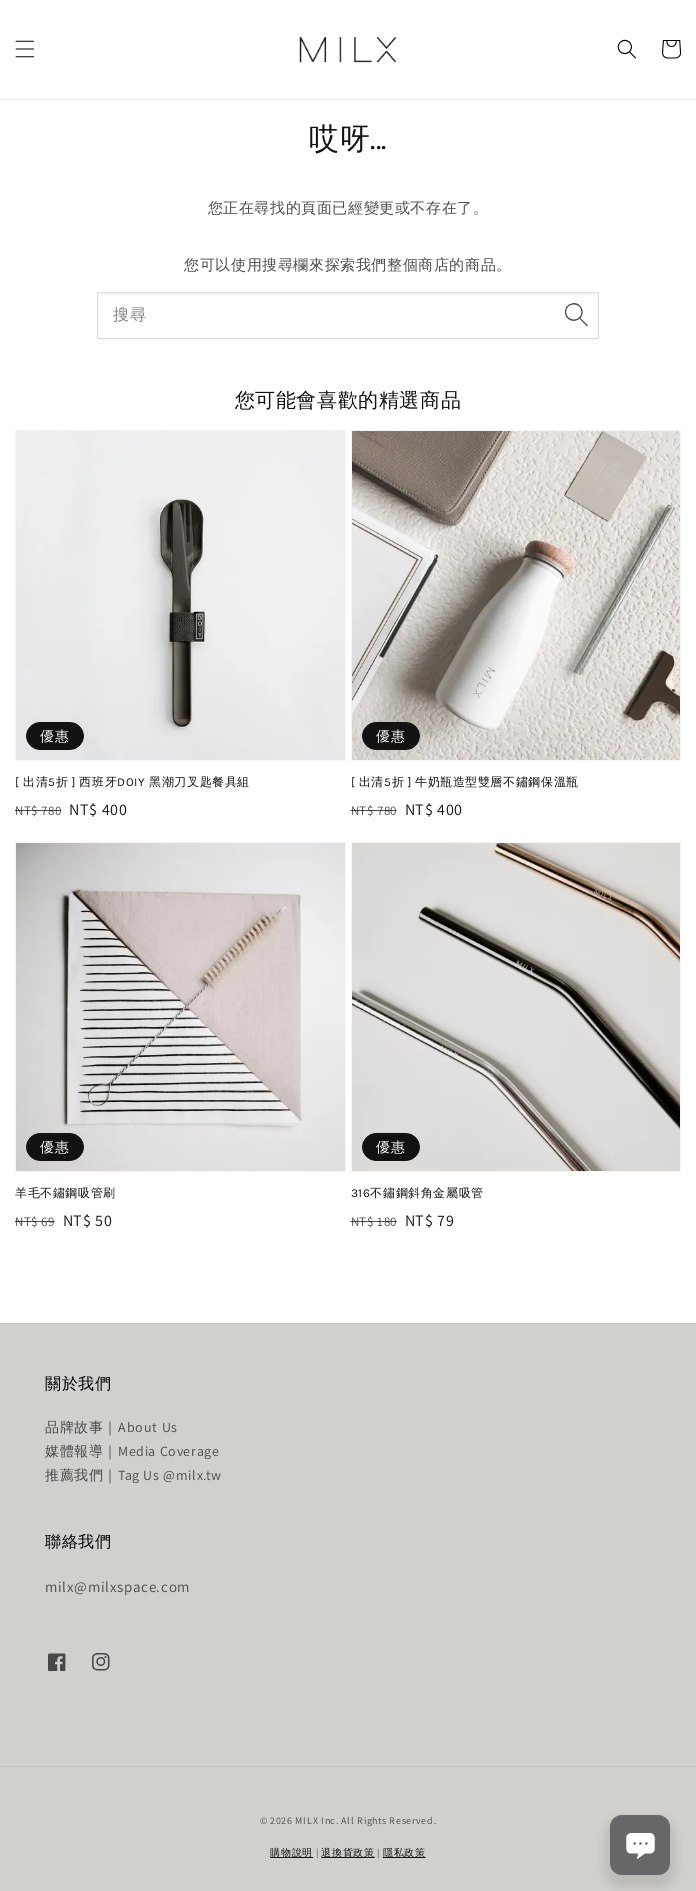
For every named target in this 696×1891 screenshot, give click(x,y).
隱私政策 (404, 1852)
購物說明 (291, 1852)
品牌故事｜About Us (111, 1427)
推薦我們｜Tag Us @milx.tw (133, 1475)
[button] (25, 49)
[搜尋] (576, 315)
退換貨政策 (348, 1852)
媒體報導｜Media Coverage (132, 1451)
